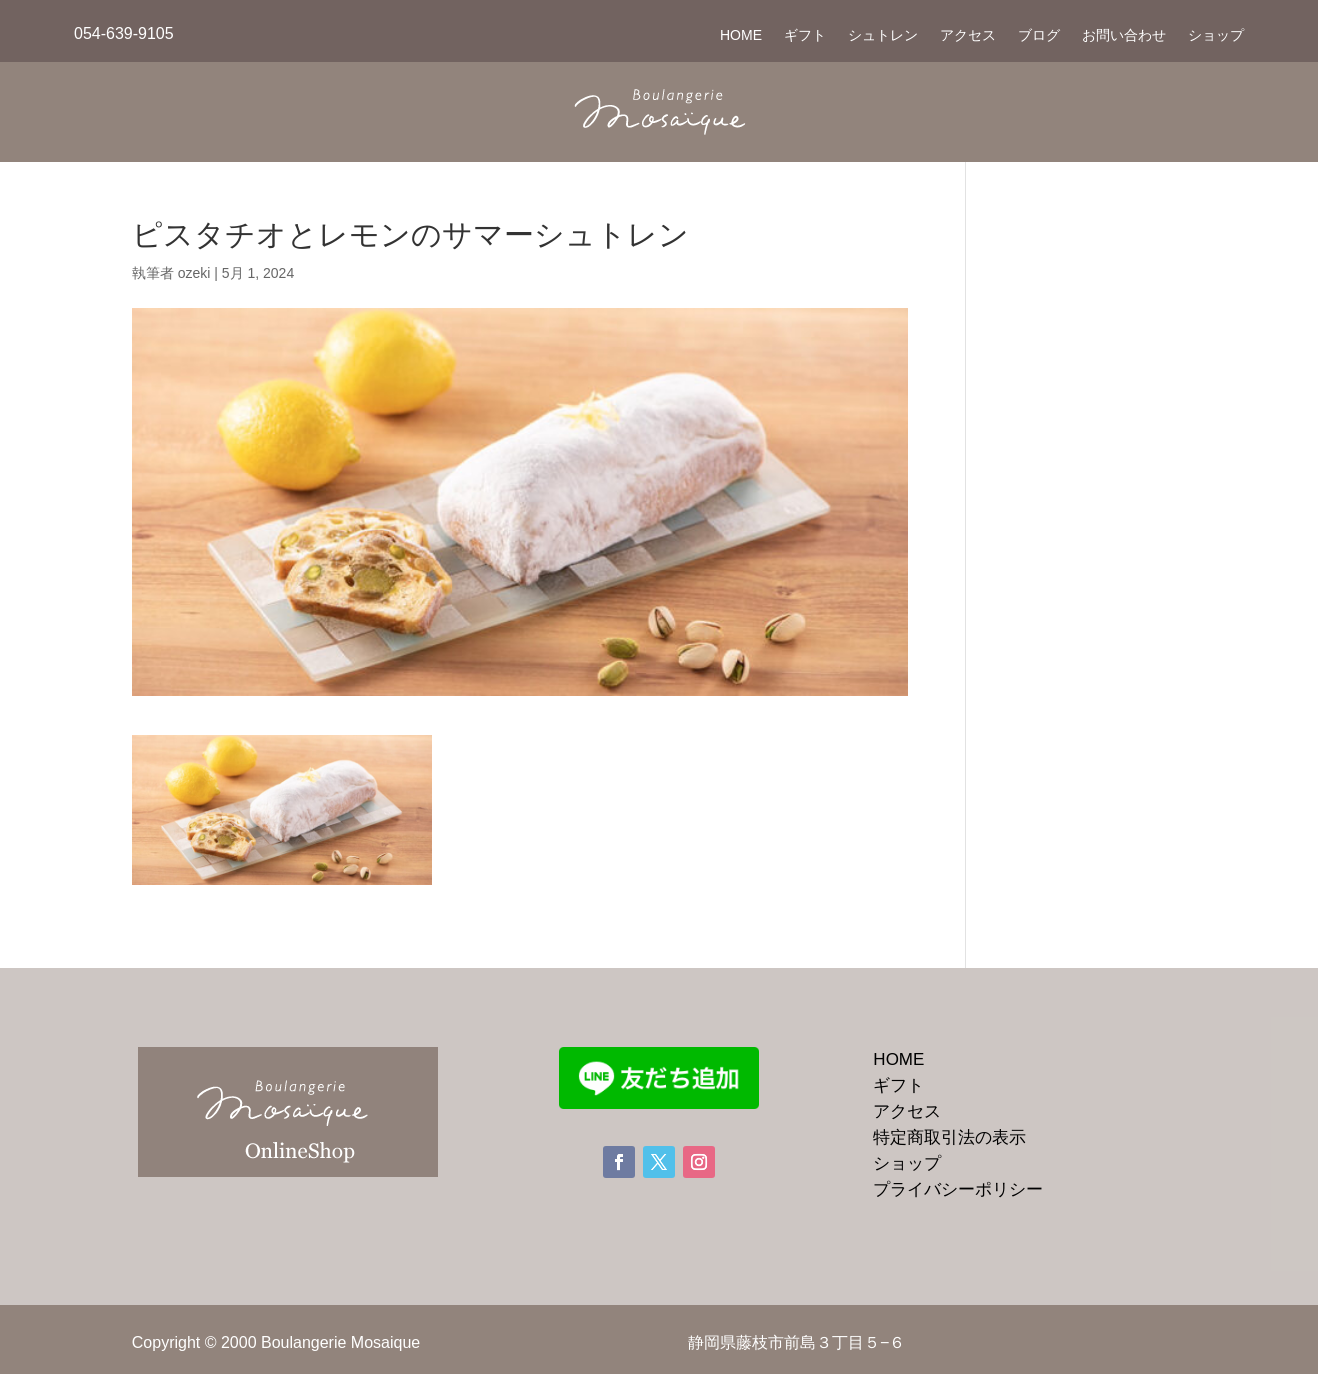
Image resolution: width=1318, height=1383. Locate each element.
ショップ (1216, 35)
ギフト (805, 35)
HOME (741, 35)
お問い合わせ (1124, 35)
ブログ (1039, 35)
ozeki (194, 273)
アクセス (968, 35)
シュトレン (883, 35)
